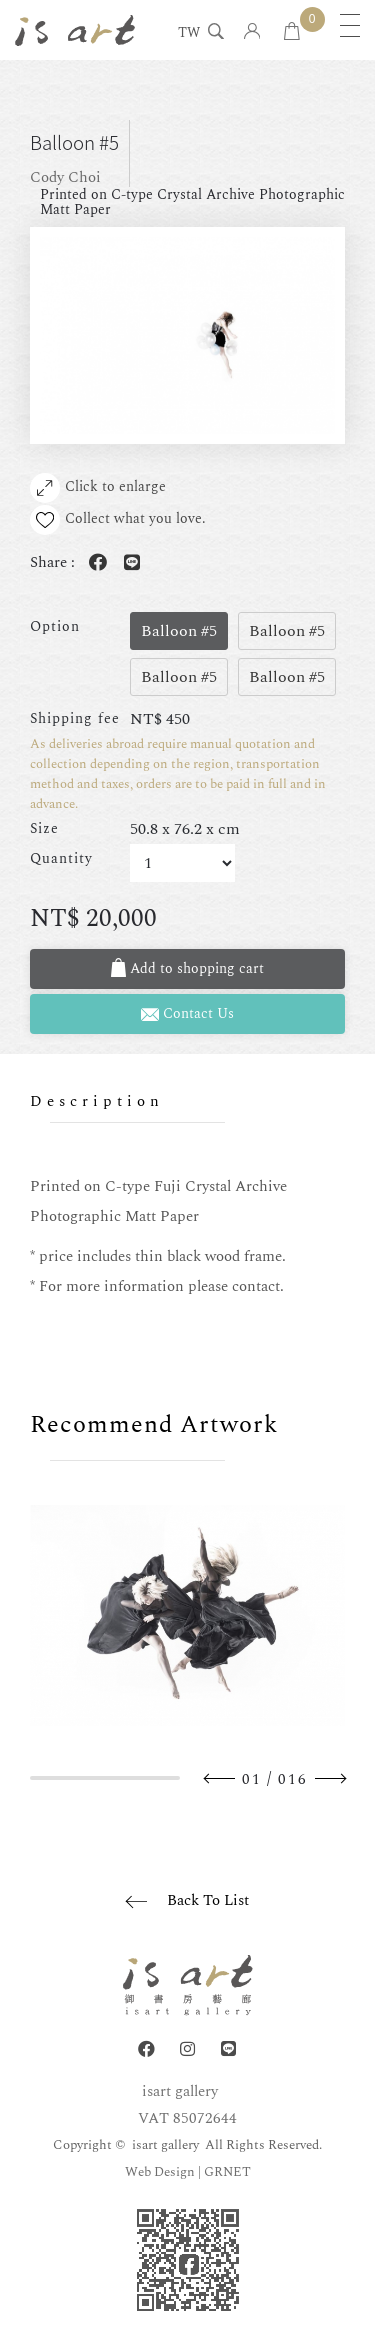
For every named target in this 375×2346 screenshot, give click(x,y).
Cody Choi (65, 177)
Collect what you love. (118, 520)
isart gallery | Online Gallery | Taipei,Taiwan (75, 30)
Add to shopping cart (188, 968)
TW (189, 34)
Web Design (160, 2172)
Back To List (208, 1900)
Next (330, 1778)
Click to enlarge (98, 488)
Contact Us (187, 1013)
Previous (220, 1778)
